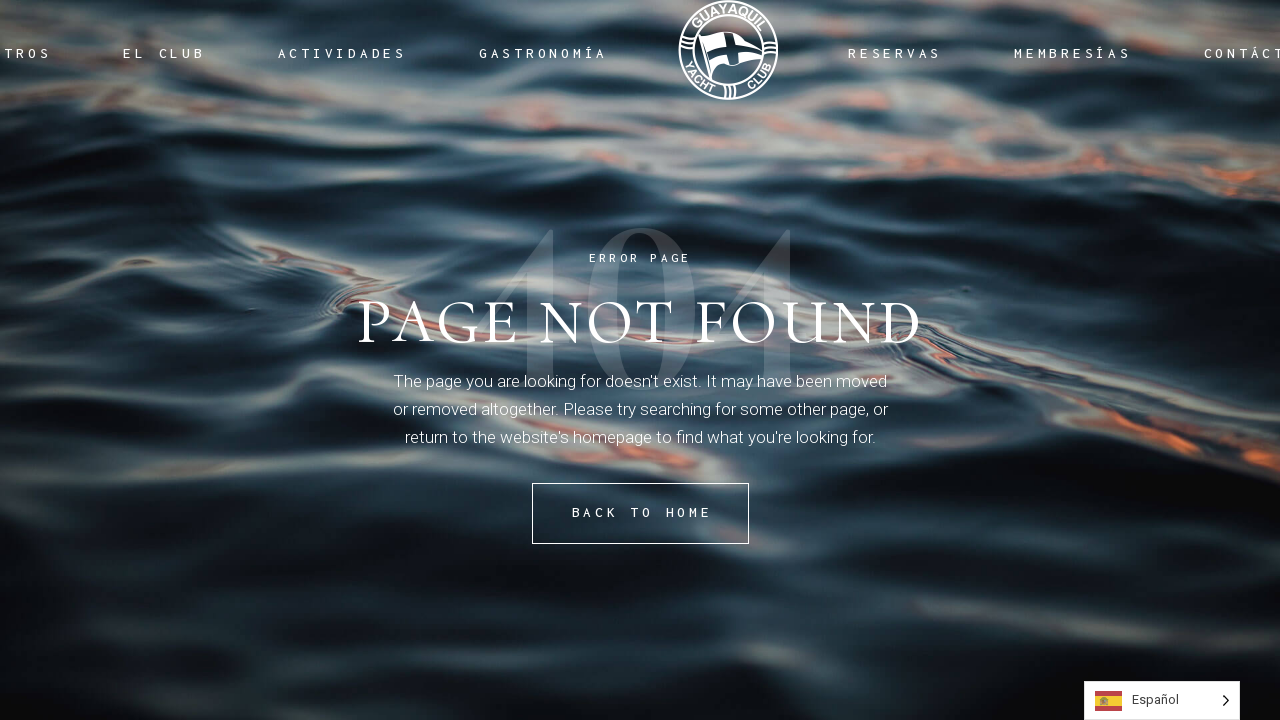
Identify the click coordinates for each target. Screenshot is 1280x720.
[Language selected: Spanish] (1162, 700)
